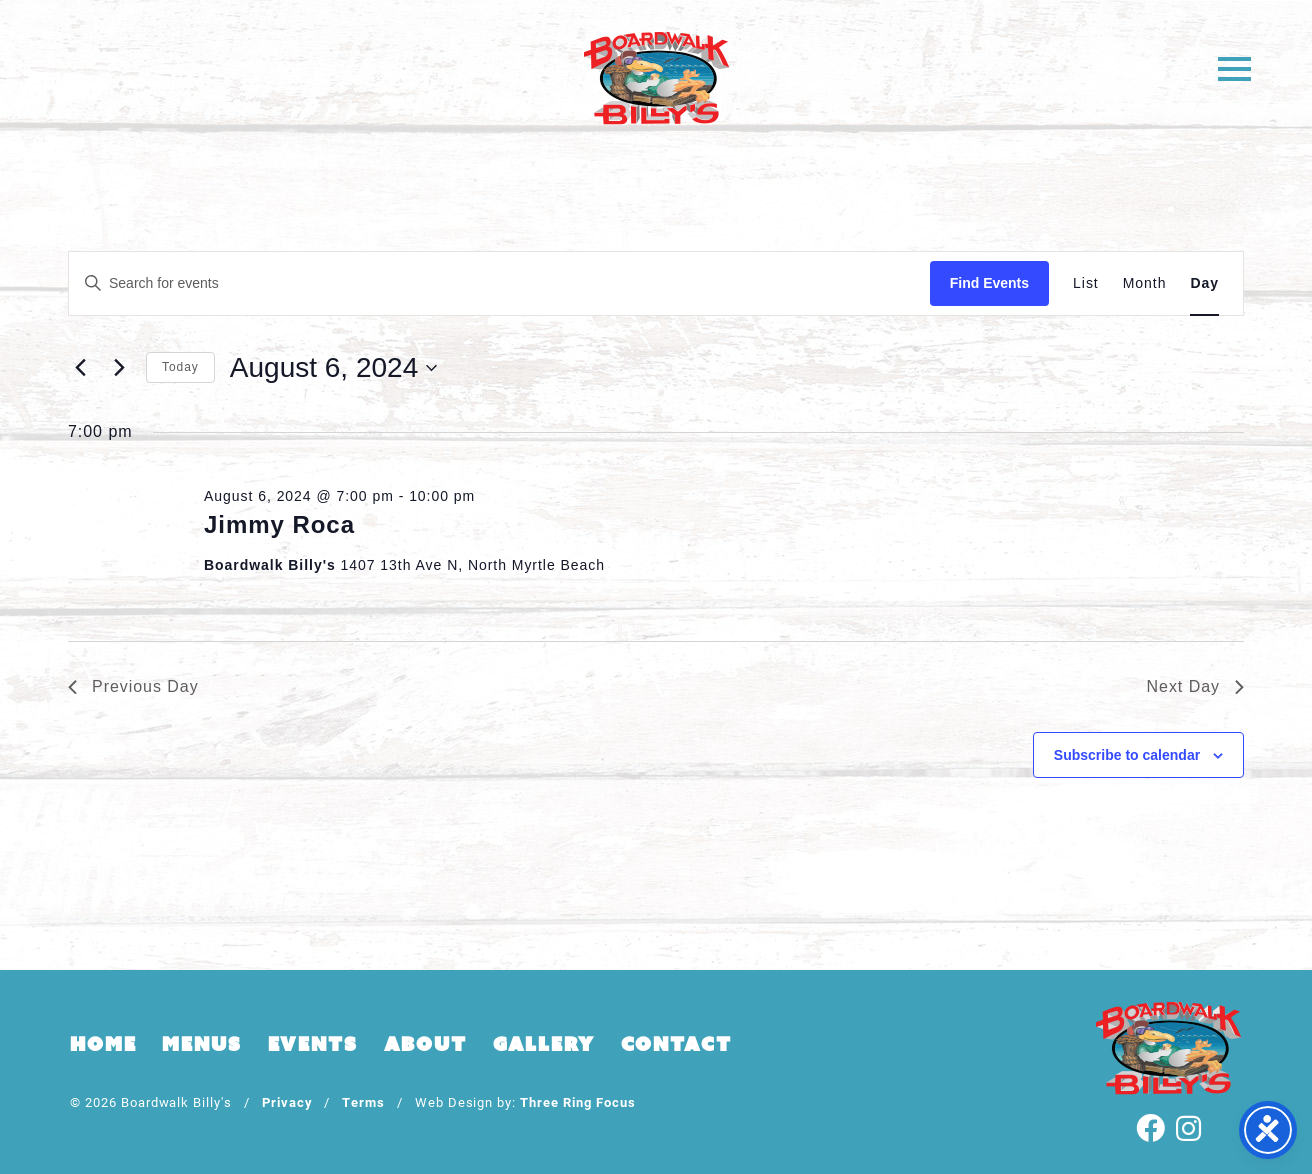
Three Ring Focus (577, 1101)
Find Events (989, 283)
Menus (201, 1044)
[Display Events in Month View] (1145, 283)
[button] (1234, 67)
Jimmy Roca (279, 524)
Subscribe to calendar (1127, 755)
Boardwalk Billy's (656, 77)
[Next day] (119, 368)
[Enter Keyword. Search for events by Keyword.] (499, 283)
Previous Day (133, 686)
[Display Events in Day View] (1204, 283)
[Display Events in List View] (1086, 283)
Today (180, 367)
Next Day (1195, 686)
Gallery (544, 1044)
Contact (676, 1044)
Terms (363, 1101)
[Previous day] (80, 368)
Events (313, 1044)
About (425, 1044)
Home (103, 1044)
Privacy (287, 1101)
